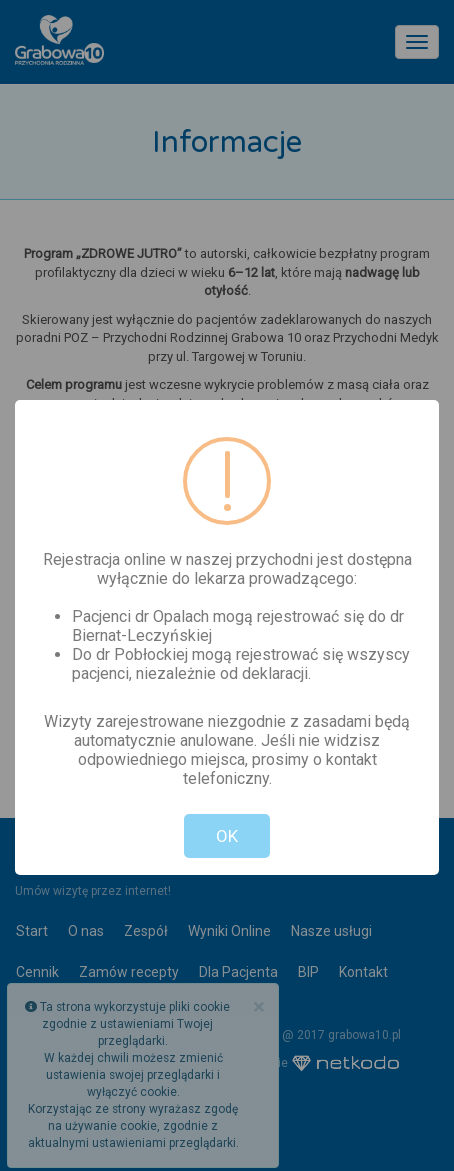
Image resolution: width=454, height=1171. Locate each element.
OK (227, 836)
